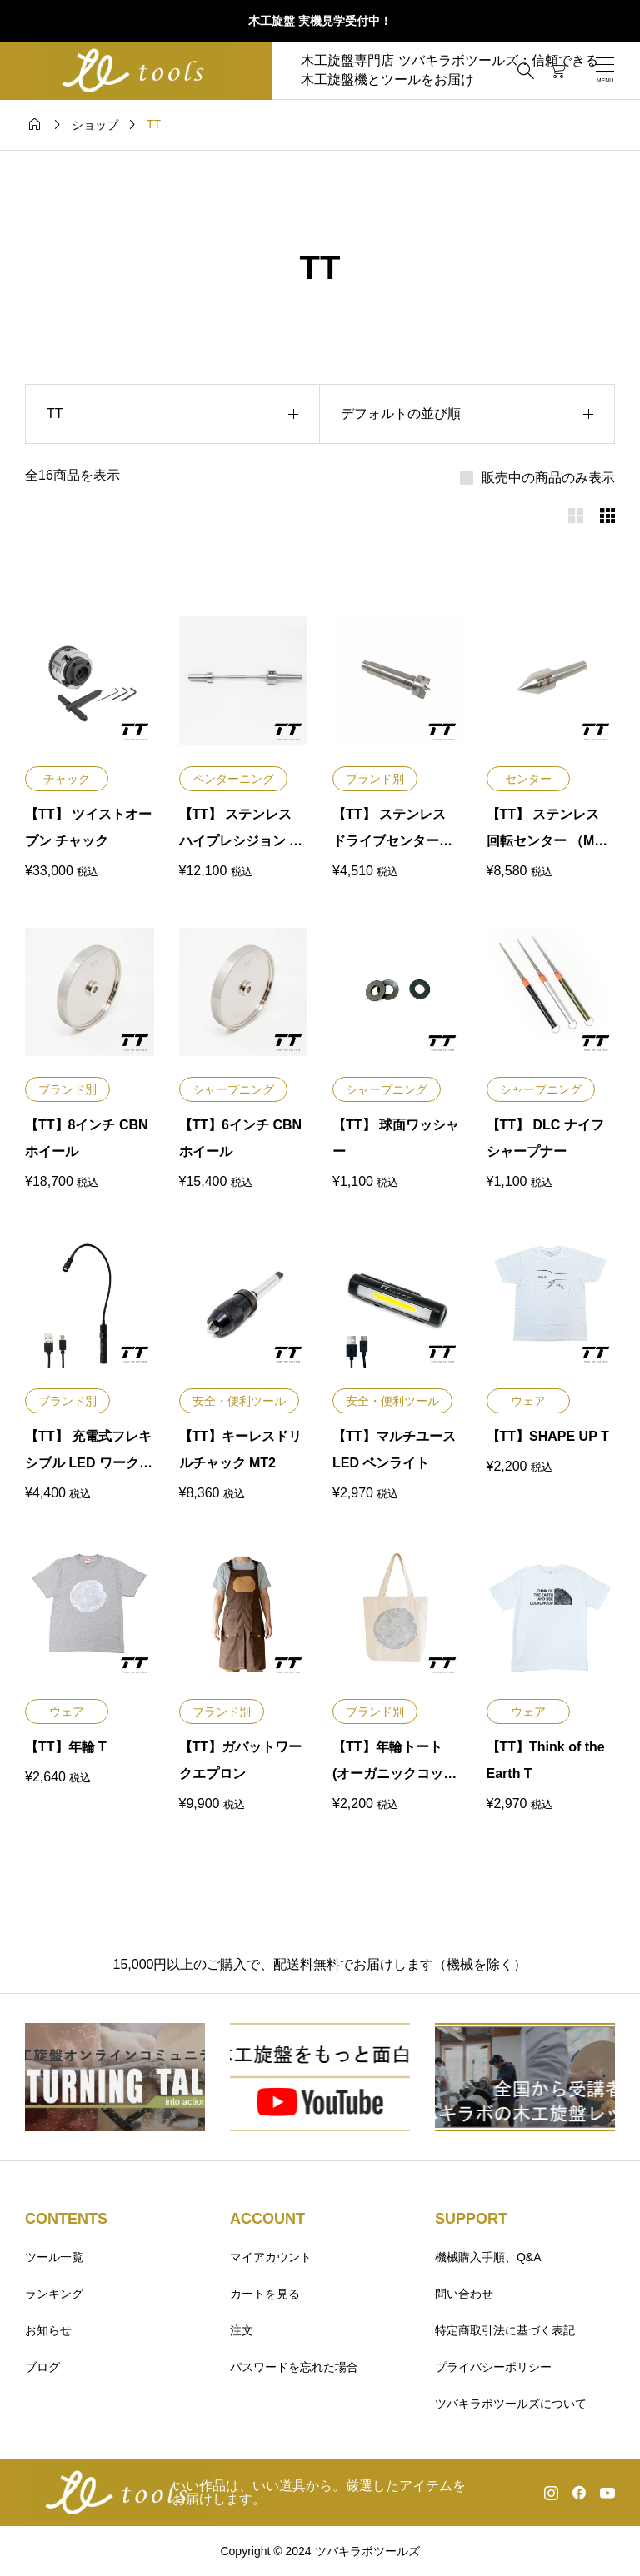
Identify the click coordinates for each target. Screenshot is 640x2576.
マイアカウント (271, 2257)
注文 (241, 2330)
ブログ (42, 2367)
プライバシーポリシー (493, 2367)
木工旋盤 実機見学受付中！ (320, 20)
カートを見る (265, 2293)
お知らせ (48, 2330)
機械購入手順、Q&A (488, 2257)
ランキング (54, 2293)
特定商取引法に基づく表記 (505, 2330)
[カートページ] (558, 70)
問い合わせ (464, 2293)
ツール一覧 (54, 2257)
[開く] (605, 70)
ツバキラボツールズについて (511, 2403)
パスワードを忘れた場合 (294, 2367)
